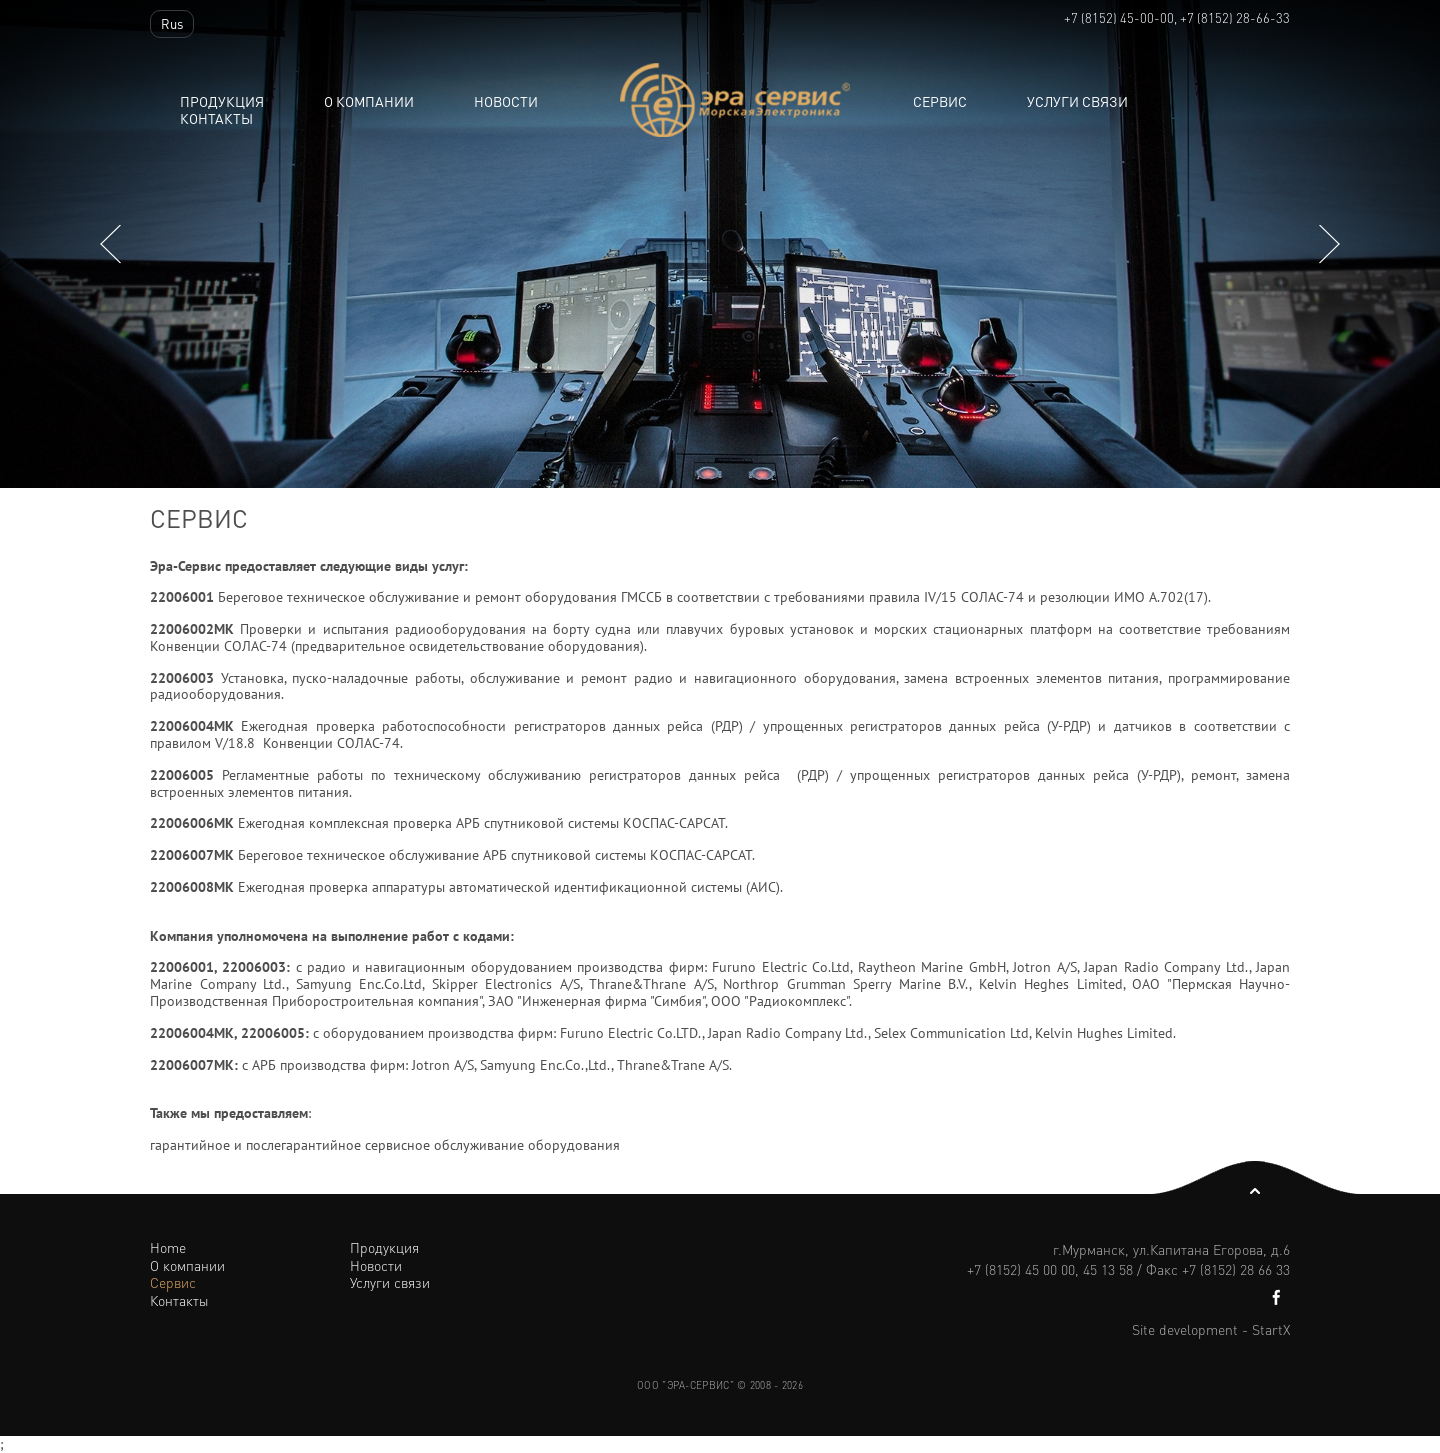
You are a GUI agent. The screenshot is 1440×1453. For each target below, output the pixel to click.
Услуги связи (1077, 101)
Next (1329, 243)
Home (168, 1247)
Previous (110, 243)
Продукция (222, 101)
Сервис (940, 101)
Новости (376, 1265)
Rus (172, 23)
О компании (369, 101)
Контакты (216, 118)
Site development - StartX (1211, 1329)
